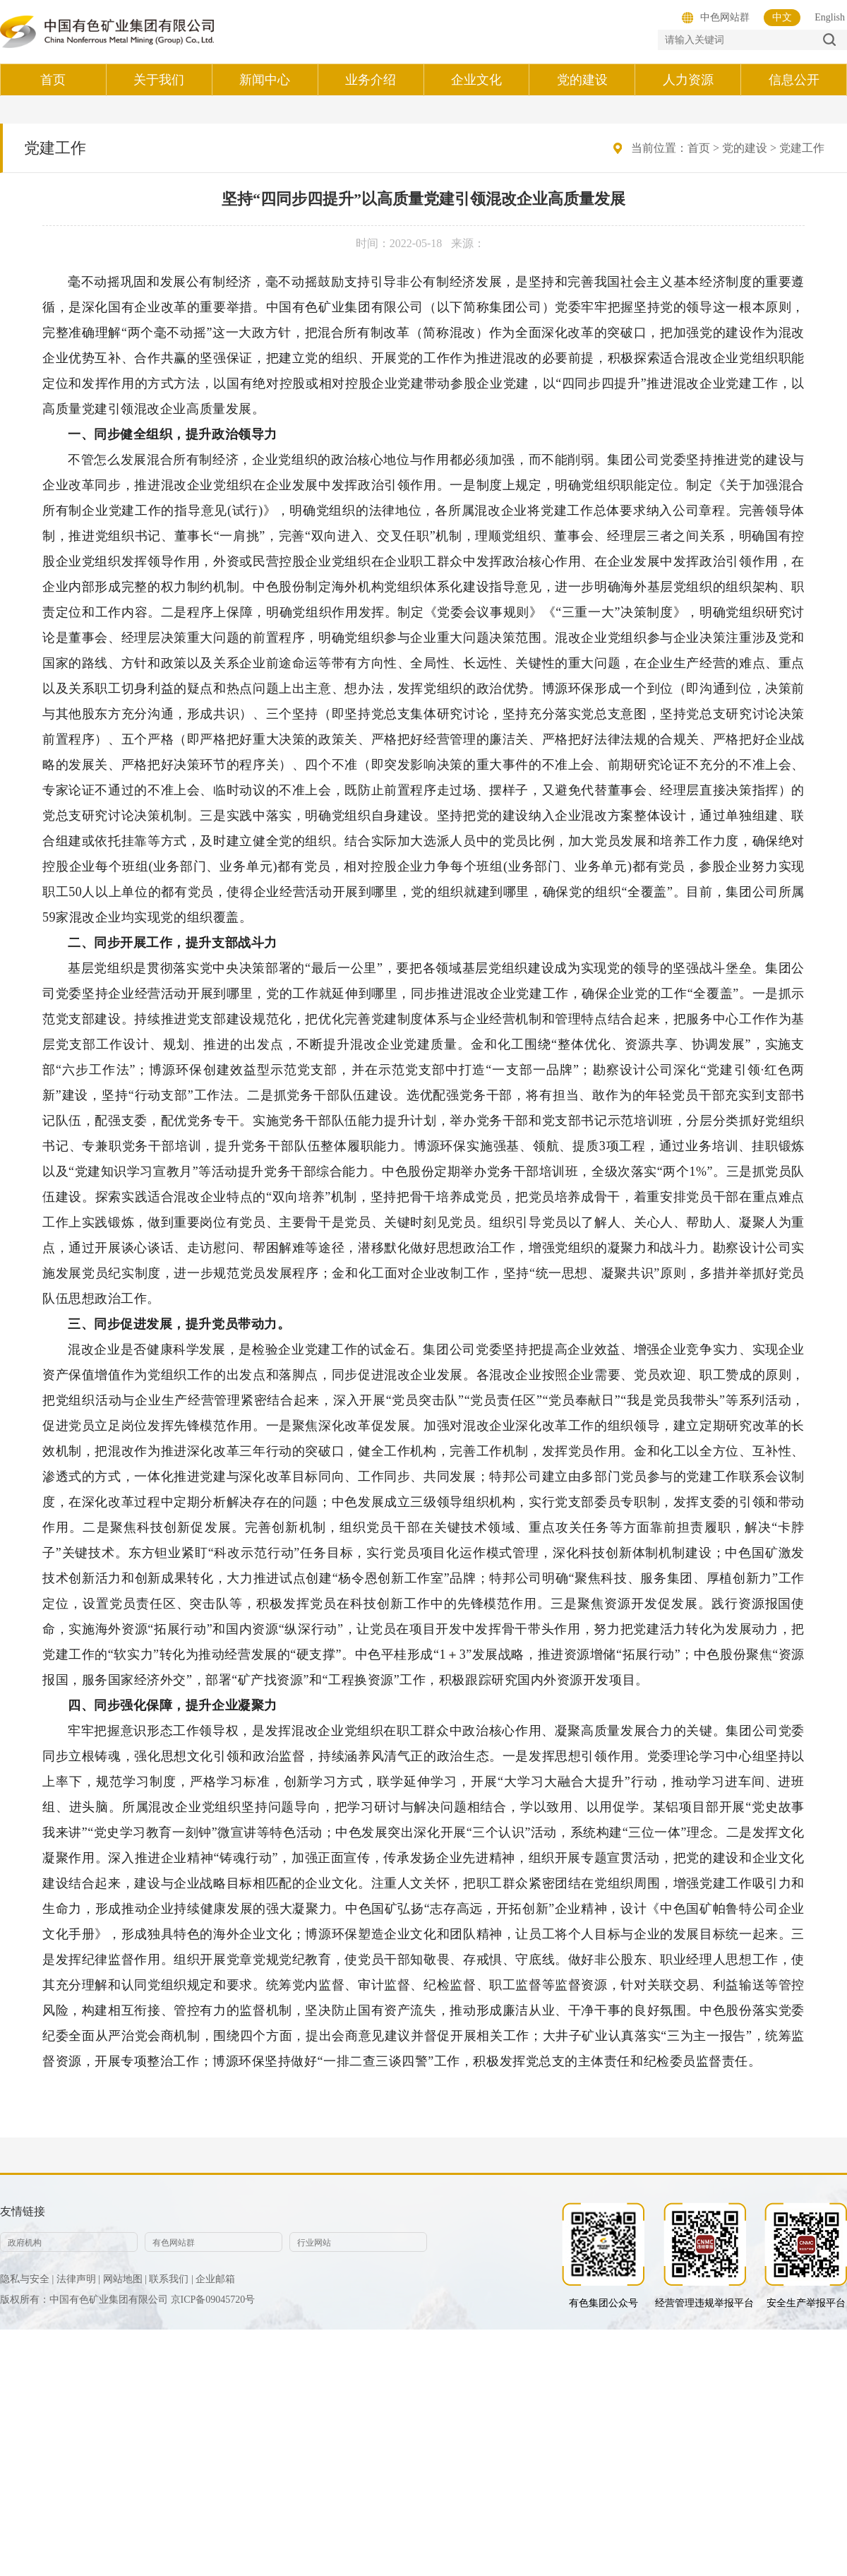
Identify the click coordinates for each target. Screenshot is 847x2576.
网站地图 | (125, 2279)
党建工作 (801, 148)
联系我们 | (171, 2279)
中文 (782, 17)
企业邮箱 (215, 2279)
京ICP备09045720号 (213, 2299)
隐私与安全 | (27, 2279)
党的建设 (744, 148)
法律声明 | (78, 2279)
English (830, 17)
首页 (698, 148)
